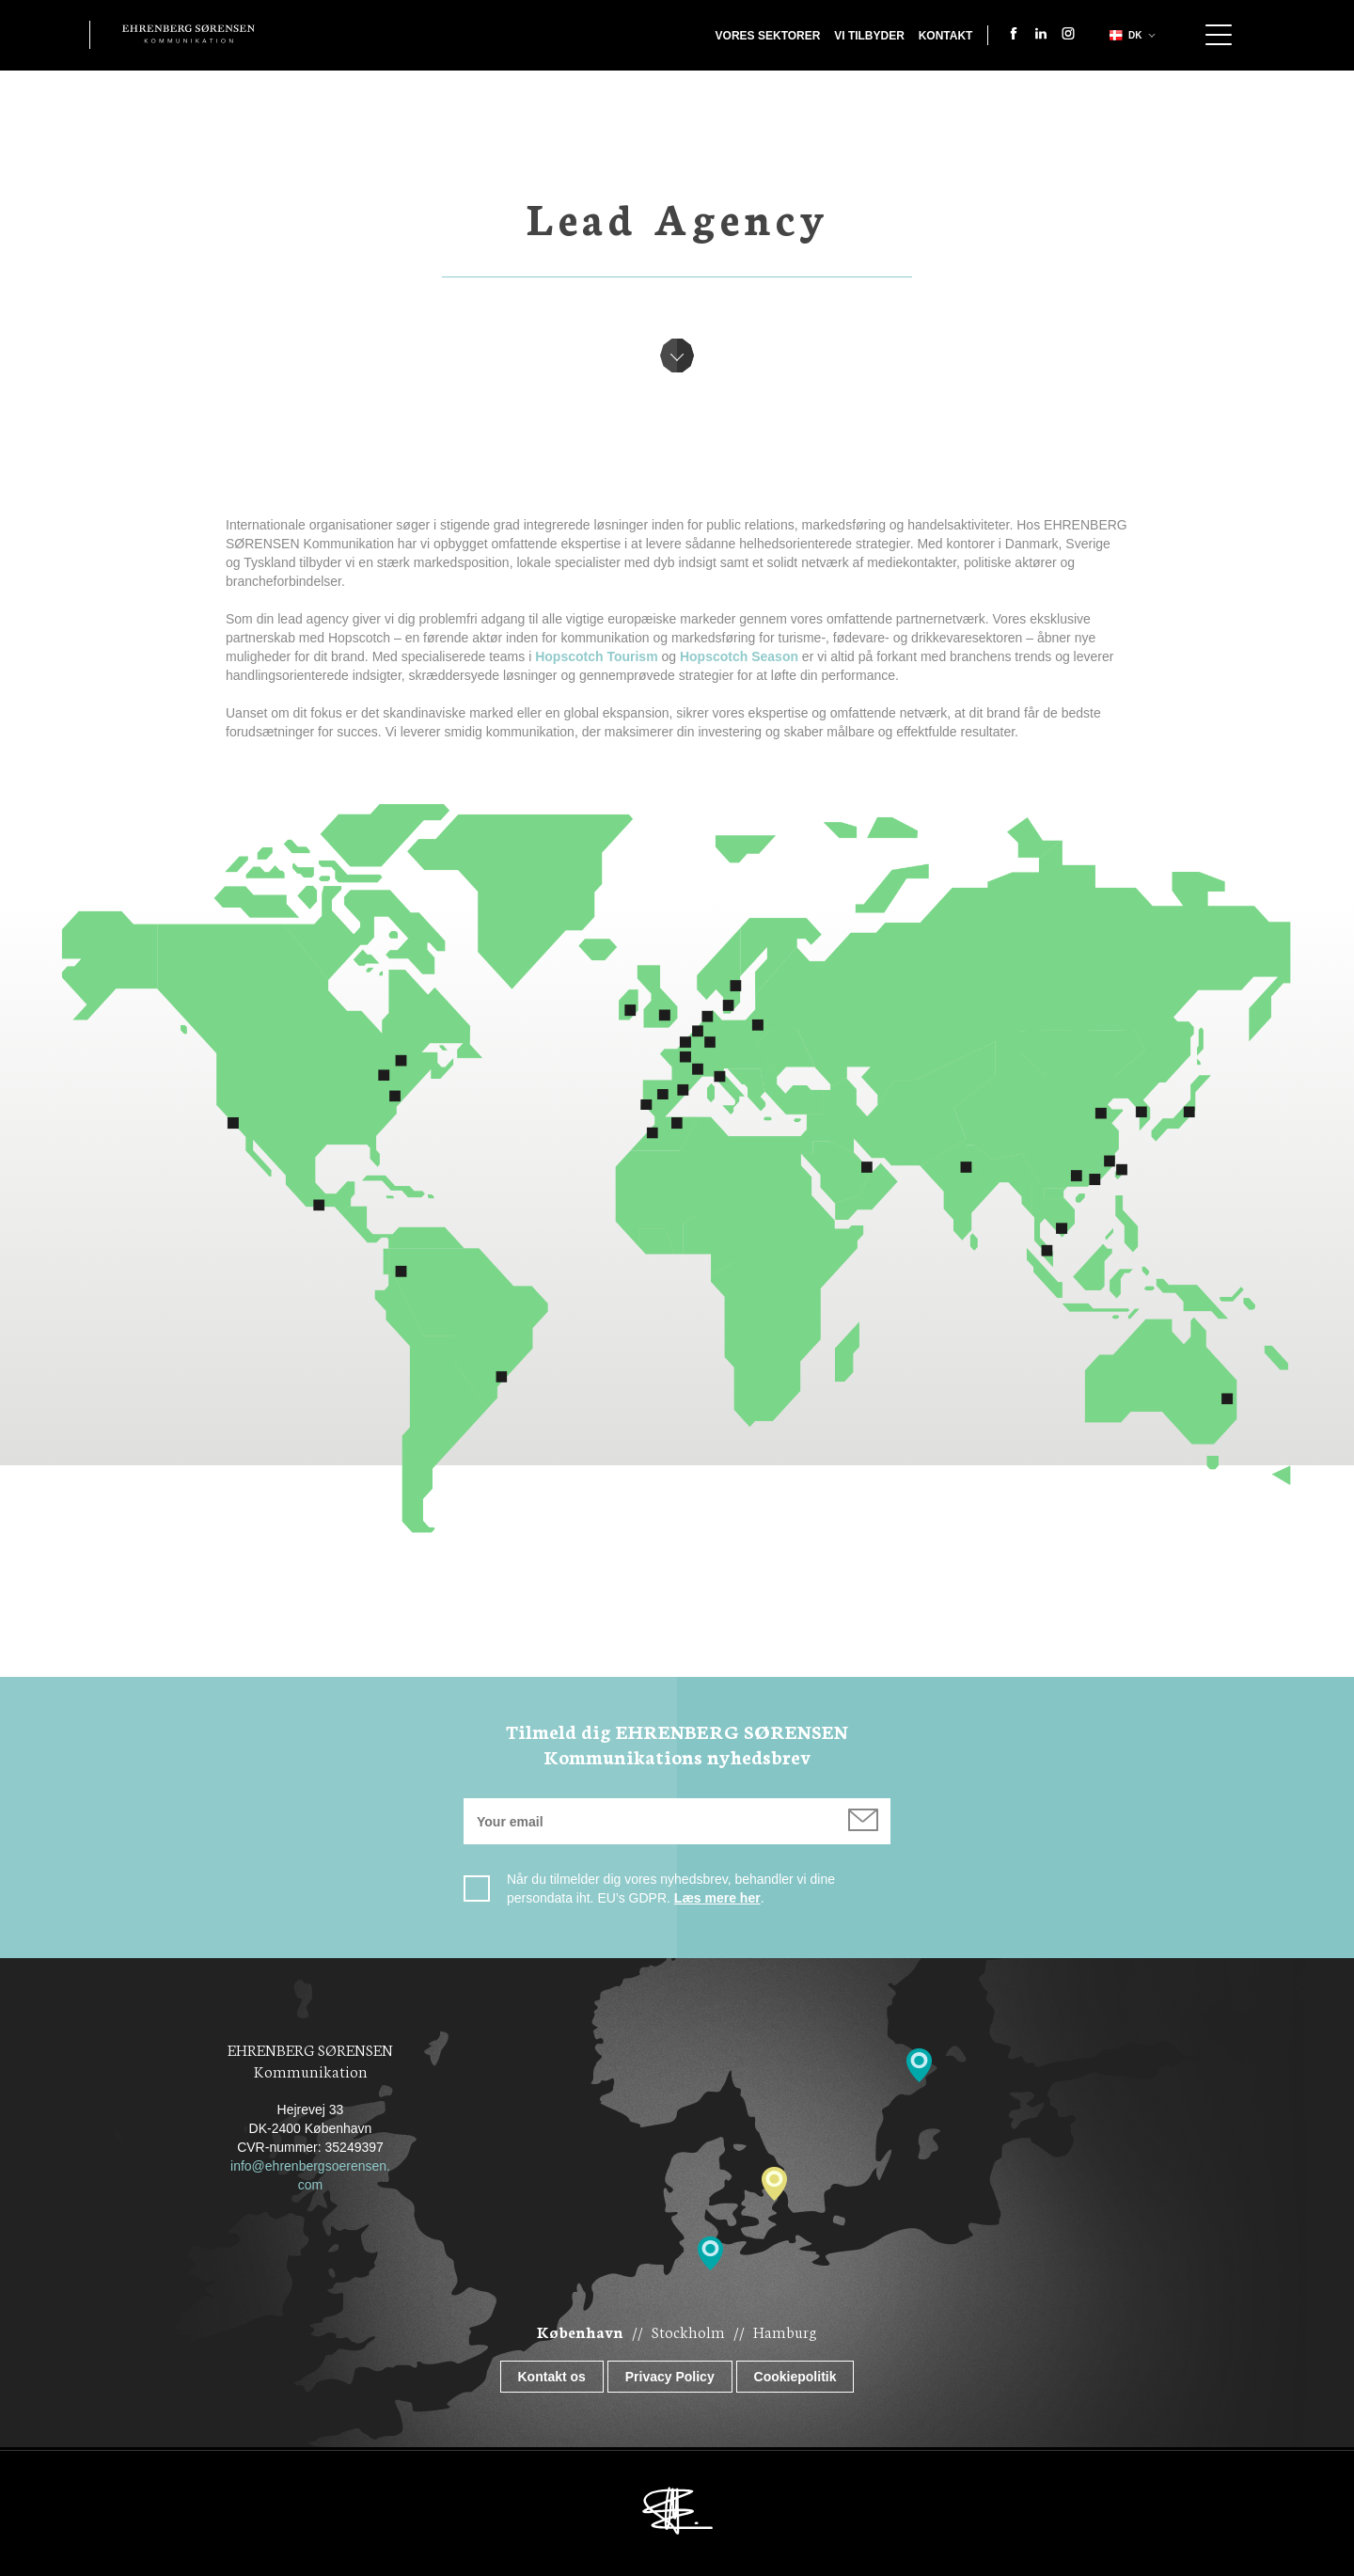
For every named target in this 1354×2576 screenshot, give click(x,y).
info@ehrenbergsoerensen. (310, 2165)
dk (1123, 35)
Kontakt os (552, 2376)
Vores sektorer (768, 35)
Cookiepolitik (795, 2376)
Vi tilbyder (869, 35)
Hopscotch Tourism (596, 656)
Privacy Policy (670, 2376)
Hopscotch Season (739, 656)
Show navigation (1219, 35)
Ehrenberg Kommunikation (188, 34)
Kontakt (946, 35)
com (310, 2184)
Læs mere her (717, 1897)
